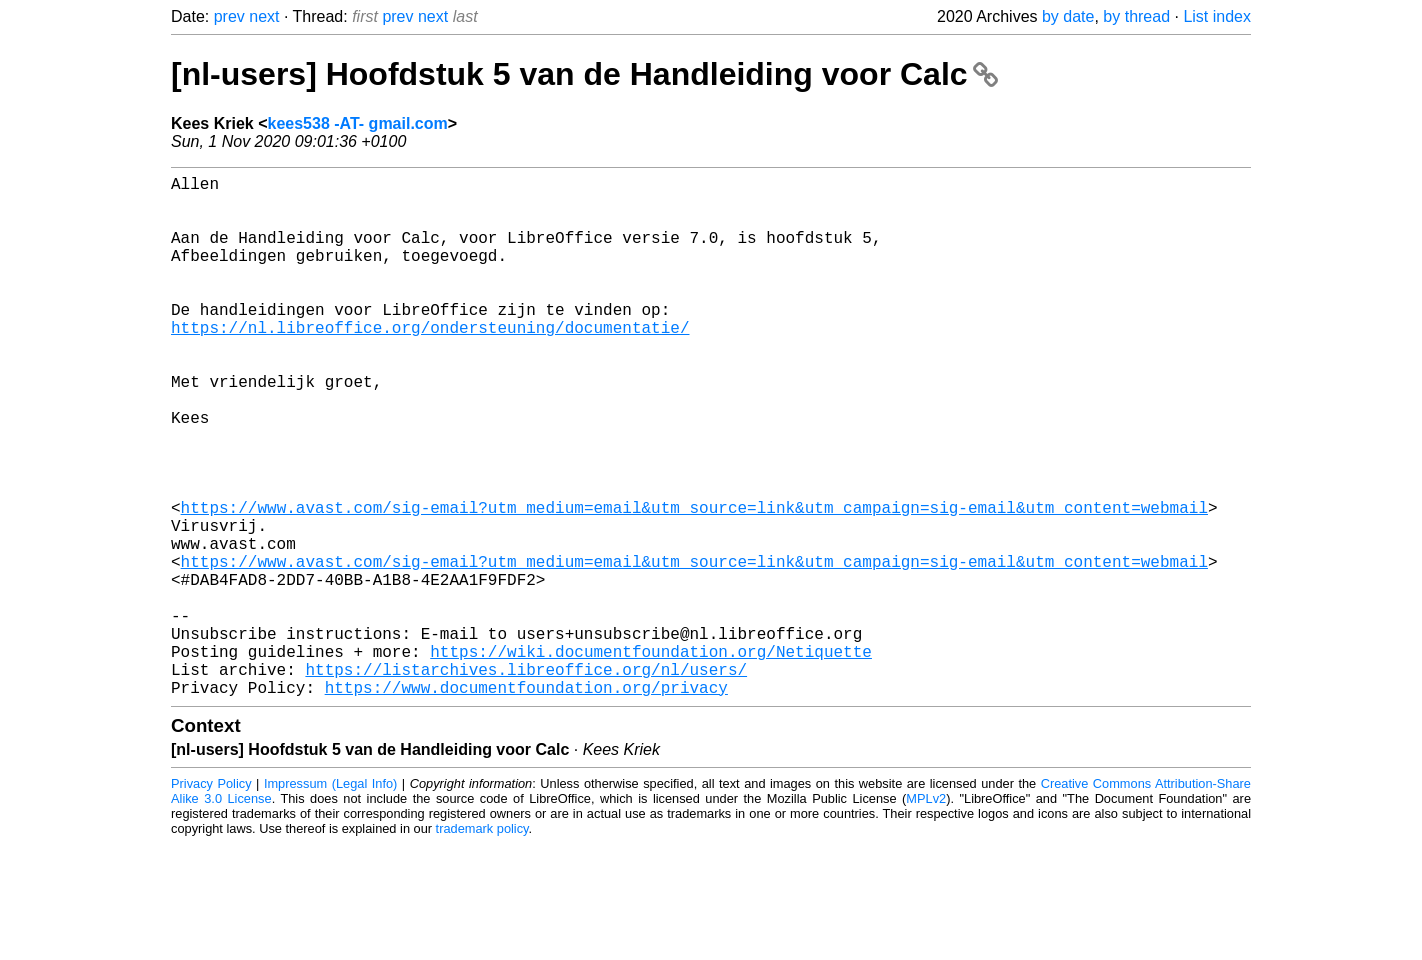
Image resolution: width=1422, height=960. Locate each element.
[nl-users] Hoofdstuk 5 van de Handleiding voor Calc (584, 74)
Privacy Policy (211, 899)
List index (1217, 16)
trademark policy (482, 944)
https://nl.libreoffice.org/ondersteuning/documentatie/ (430, 363)
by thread (1136, 16)
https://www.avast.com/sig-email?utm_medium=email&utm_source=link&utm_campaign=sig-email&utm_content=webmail (694, 583)
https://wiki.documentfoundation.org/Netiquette (651, 759)
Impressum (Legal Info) (330, 899)
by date (1068, 16)
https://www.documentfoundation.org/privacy (526, 803)
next (264, 16)
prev (229, 16)
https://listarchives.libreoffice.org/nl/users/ (526, 781)
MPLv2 (926, 914)
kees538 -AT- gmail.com (358, 123)
